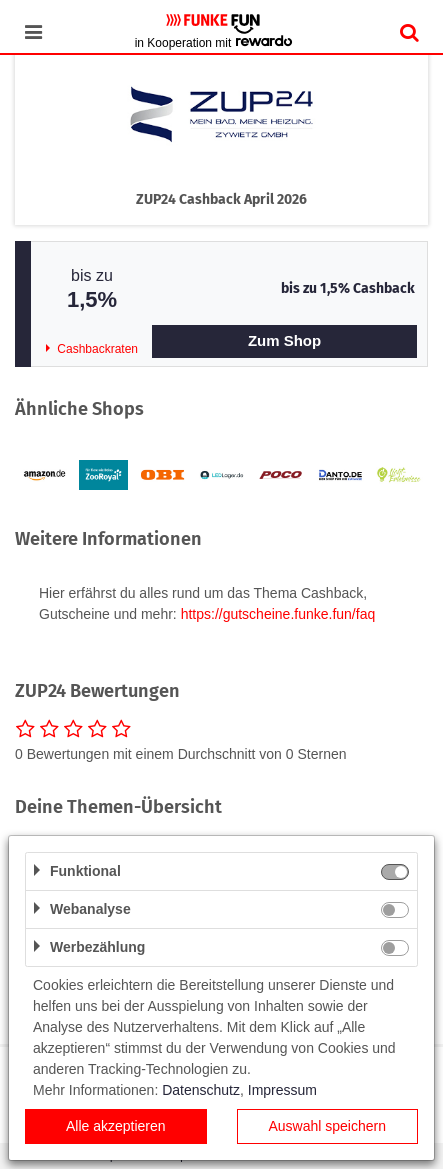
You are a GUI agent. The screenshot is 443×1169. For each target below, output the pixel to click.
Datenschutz (201, 1090)
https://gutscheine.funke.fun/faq (278, 614)
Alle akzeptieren (116, 1126)
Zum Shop (284, 340)
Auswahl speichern (327, 1126)
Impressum (282, 1090)
